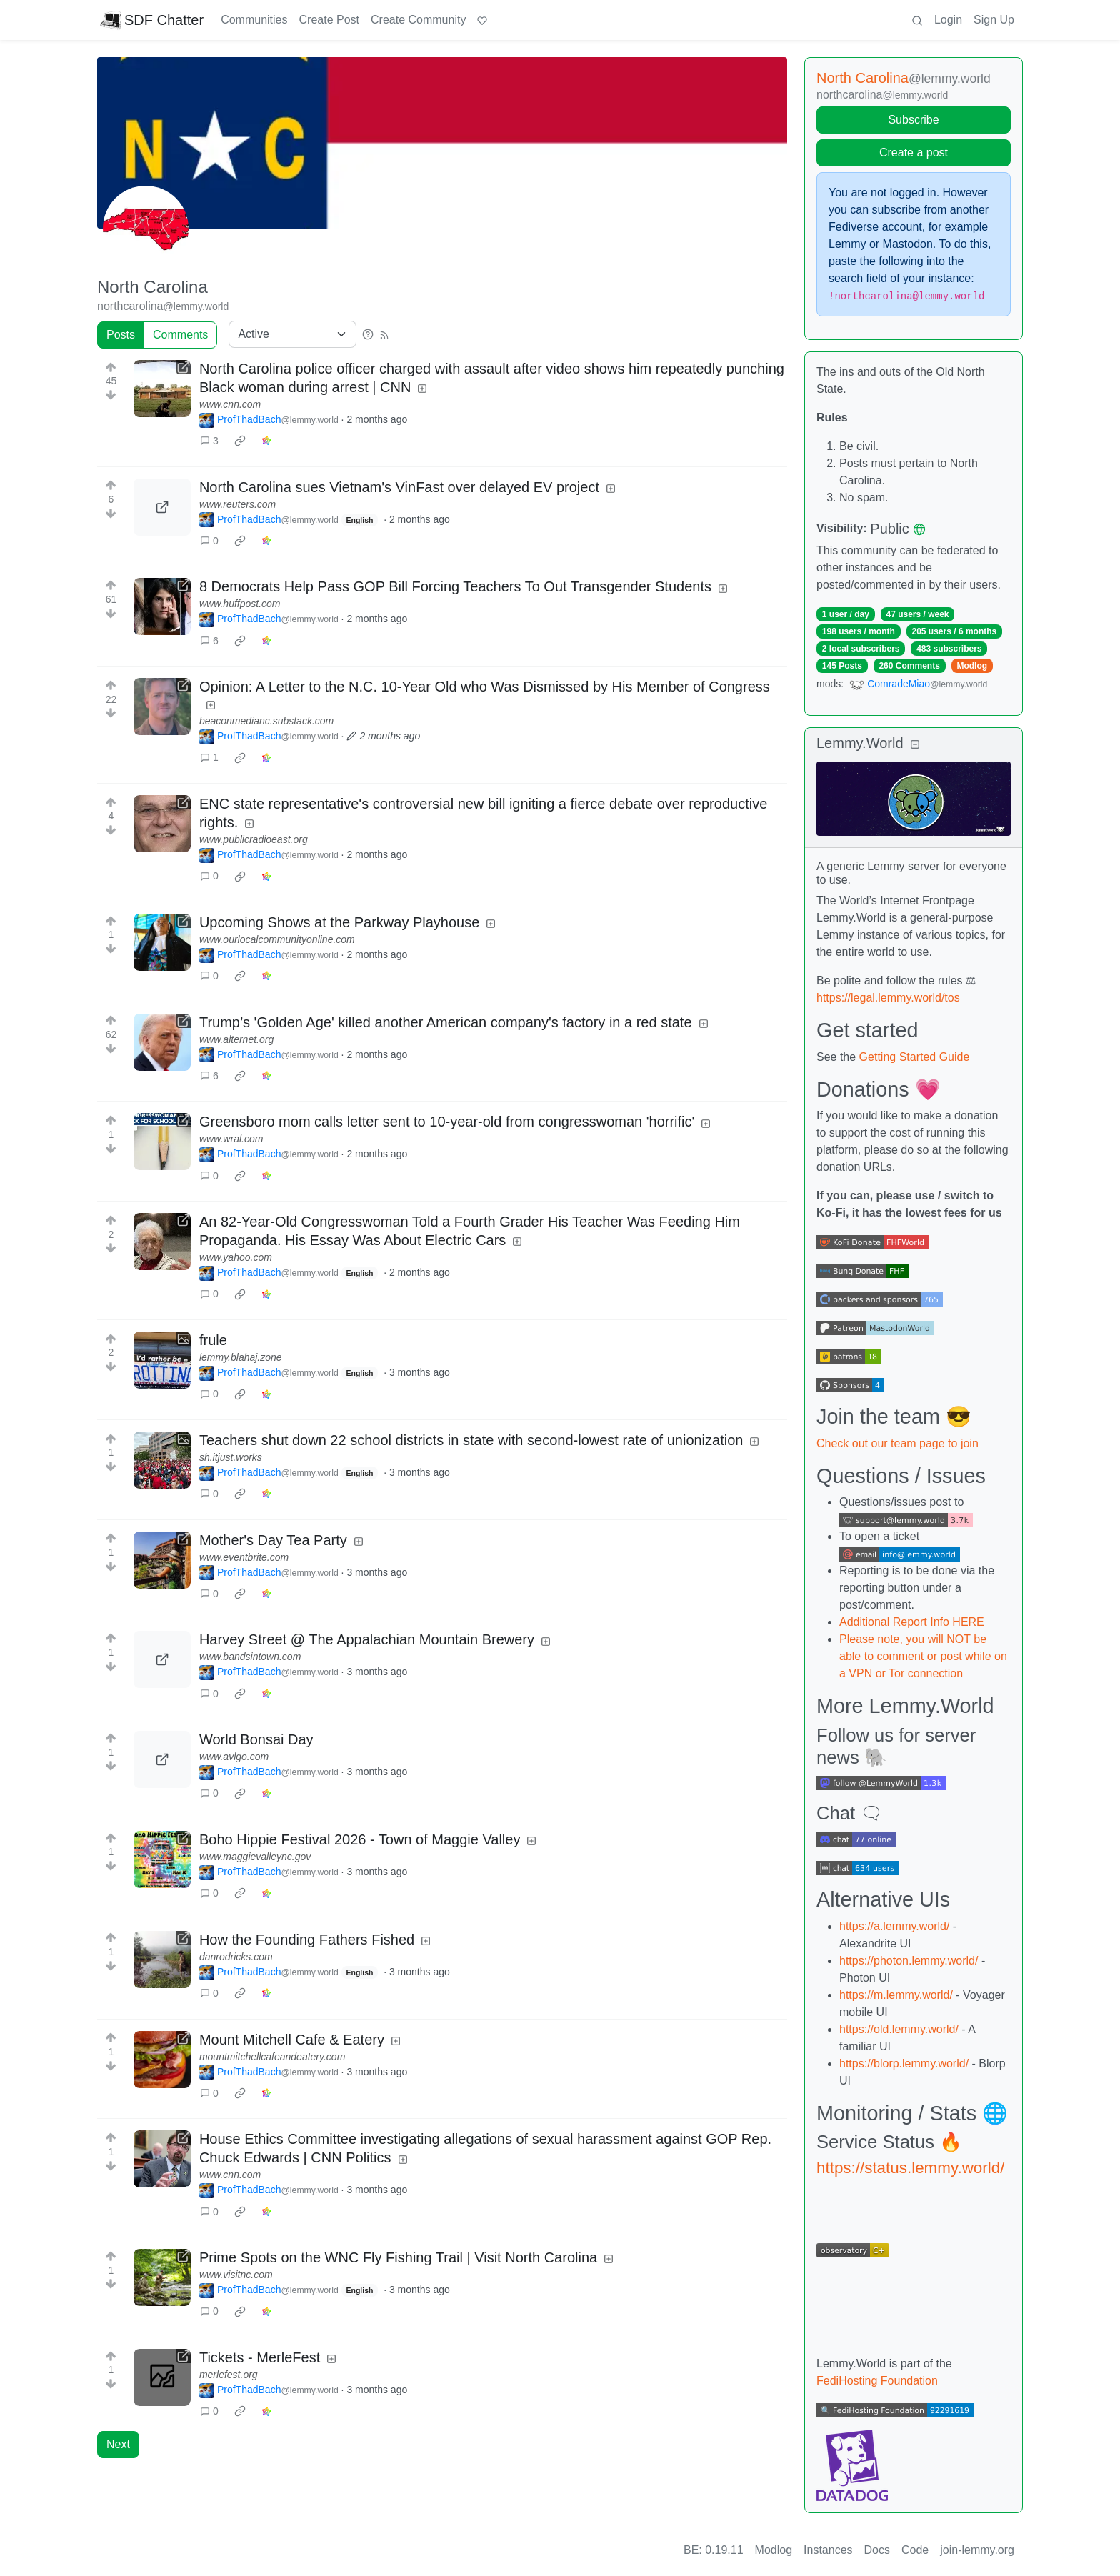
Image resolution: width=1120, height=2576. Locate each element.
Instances (828, 2550)
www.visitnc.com (236, 2274)
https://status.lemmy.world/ (910, 2168)
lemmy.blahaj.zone (240, 1357)
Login (948, 20)
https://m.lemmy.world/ (896, 1995)
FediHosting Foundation (877, 2381)
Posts (120, 335)
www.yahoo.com (235, 1257)
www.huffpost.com (240, 603)
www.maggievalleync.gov (255, 1856)
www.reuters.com (237, 504)
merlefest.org (228, 2374)
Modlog (971, 666)
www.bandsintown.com (250, 1656)
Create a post (913, 152)
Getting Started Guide (914, 1057)
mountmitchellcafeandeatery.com (272, 2056)
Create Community (418, 20)
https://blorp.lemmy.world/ (904, 2063)
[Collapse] (915, 745)
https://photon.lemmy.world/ (908, 1961)
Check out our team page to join (897, 1443)
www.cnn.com (230, 404)
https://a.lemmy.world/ (894, 1926)
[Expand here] (162, 1360)
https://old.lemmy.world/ (899, 2029)
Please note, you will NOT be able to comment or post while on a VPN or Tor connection (923, 1656)
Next (118, 2444)
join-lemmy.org (977, 2550)
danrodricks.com (236, 1956)
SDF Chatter (152, 20)
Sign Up (994, 20)
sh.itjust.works (230, 1457)
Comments (180, 335)
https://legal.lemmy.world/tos (888, 998)
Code (915, 2550)
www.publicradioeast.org (253, 839)
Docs (877, 2550)
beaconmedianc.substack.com (266, 721)
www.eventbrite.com (244, 1557)
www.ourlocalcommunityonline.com (277, 939)
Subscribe (913, 120)
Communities (254, 20)
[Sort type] (292, 334)
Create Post (329, 20)
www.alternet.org (236, 1039)
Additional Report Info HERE (911, 1622)
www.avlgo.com (234, 1756)
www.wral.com (231, 1138)
